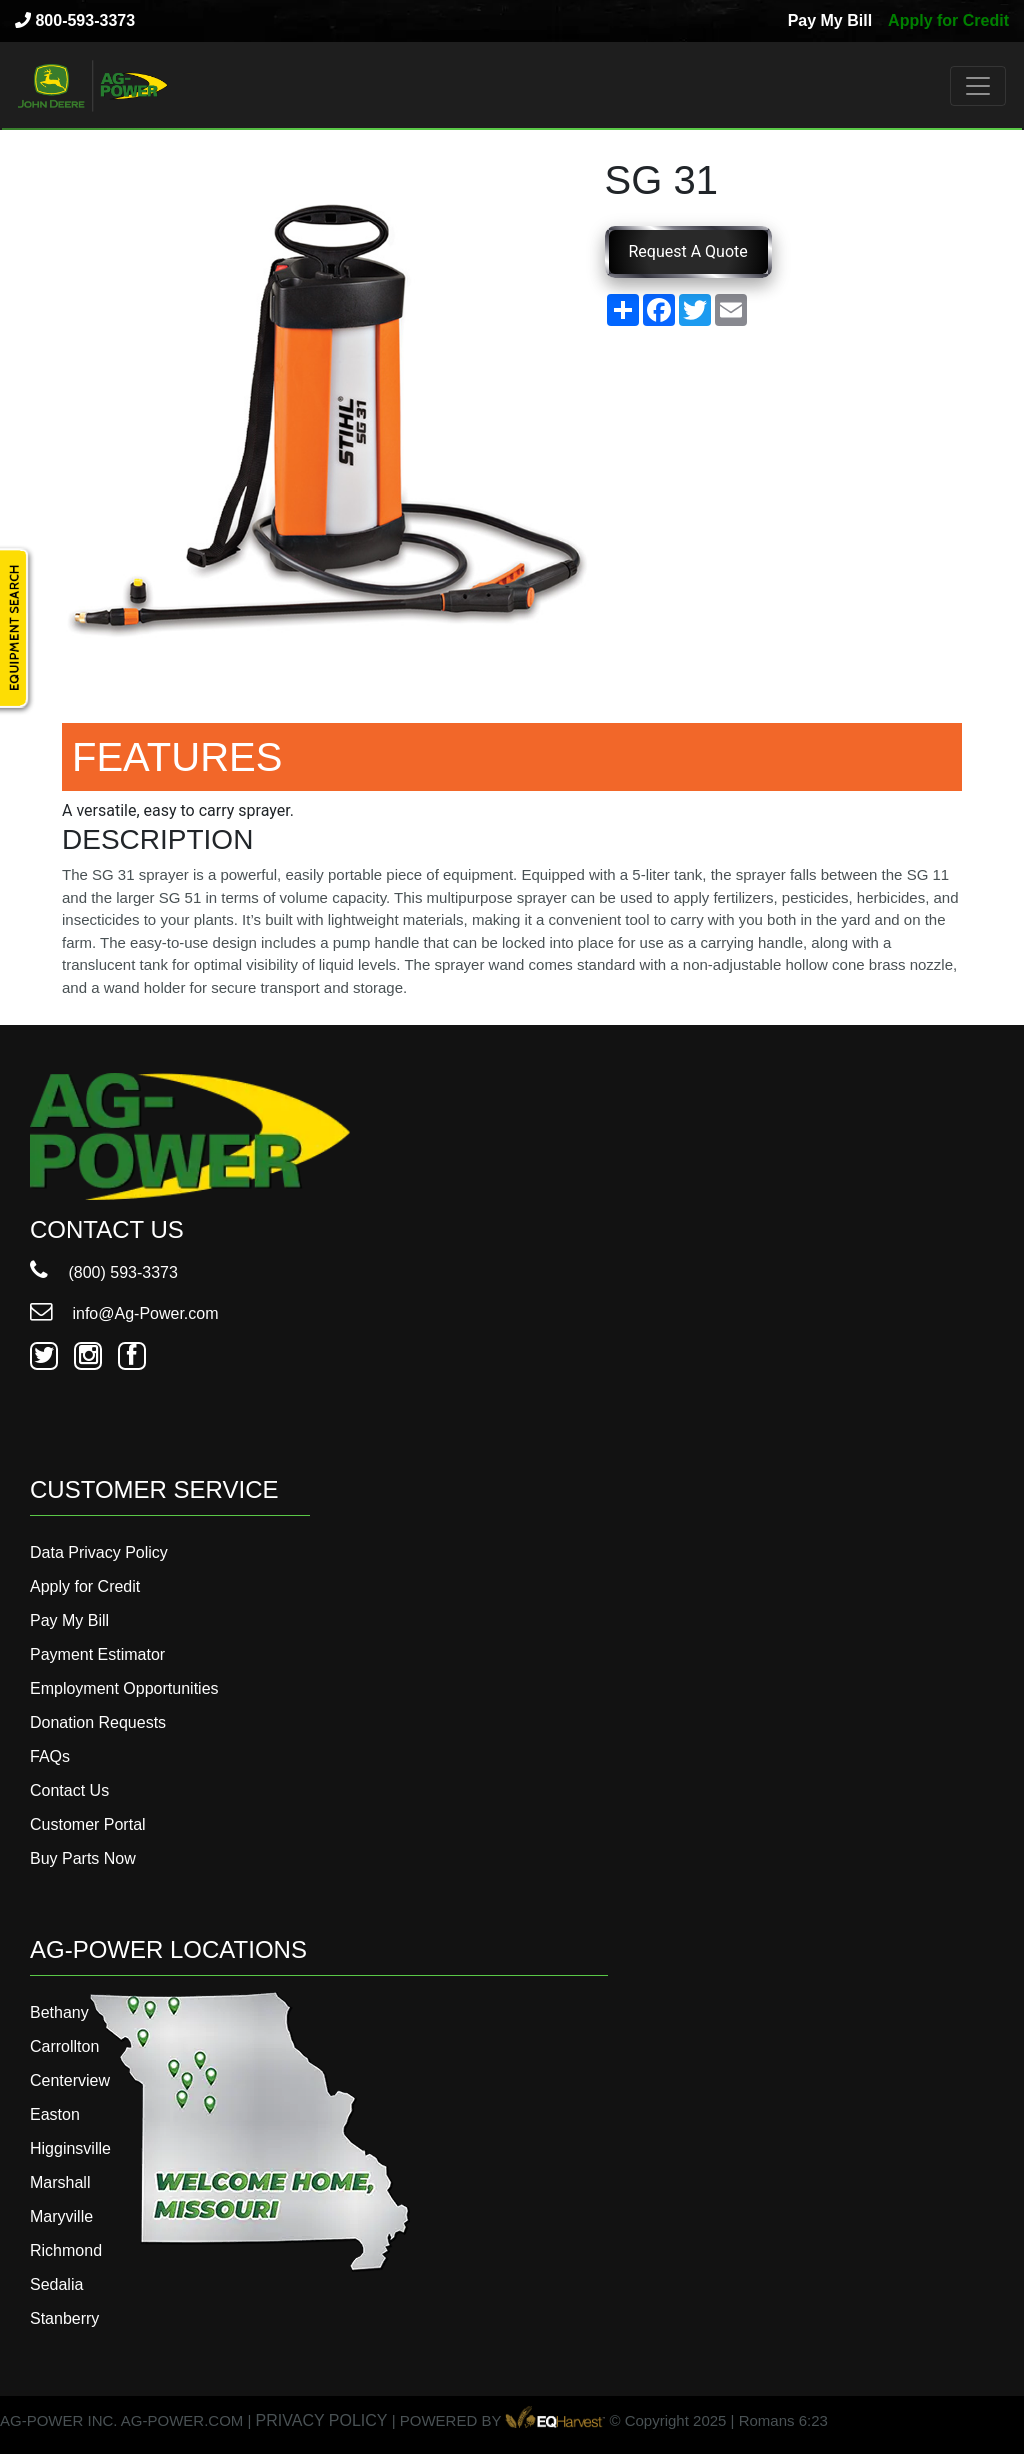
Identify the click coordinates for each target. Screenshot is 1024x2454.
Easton (55, 2114)
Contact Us (69, 1790)
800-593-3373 (75, 20)
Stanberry (64, 2318)
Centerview (70, 2080)
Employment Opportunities (124, 1688)
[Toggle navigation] (978, 86)
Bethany (59, 2012)
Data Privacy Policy (99, 1552)
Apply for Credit (948, 20)
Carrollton (64, 2046)
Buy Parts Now (83, 1858)
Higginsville (70, 2148)
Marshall (60, 2182)
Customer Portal (88, 1824)
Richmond (66, 2250)
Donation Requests (98, 1722)
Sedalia (56, 2284)
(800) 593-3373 (104, 1272)
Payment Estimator (97, 1654)
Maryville (61, 2216)
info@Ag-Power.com (124, 1313)
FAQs (50, 1756)
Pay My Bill (830, 20)
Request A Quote (688, 251)
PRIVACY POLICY (322, 2420)
